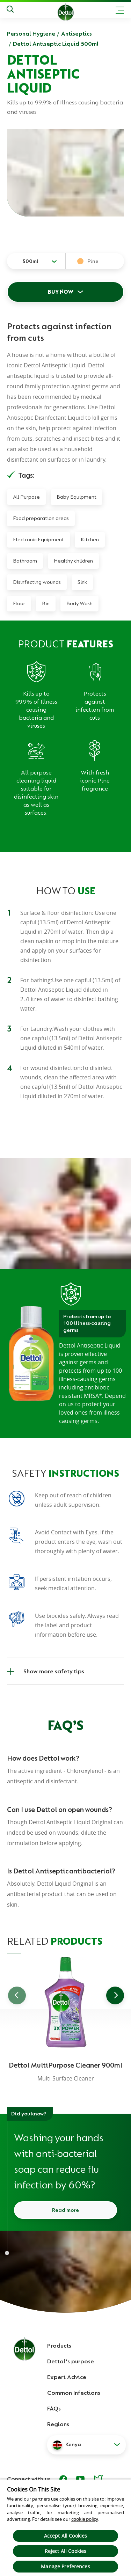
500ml (30, 261)
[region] (65, 2527)
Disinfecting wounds (37, 582)
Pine (93, 261)
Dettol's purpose (70, 2361)
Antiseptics (76, 33)
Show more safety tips (45, 1671)
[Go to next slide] (115, 1995)
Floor (19, 603)
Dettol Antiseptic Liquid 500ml (56, 43)
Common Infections (73, 2392)
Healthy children (73, 561)
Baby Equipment (76, 497)
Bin (46, 603)
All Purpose (26, 497)
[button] (86, 2444)
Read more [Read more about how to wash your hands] (65, 2210)
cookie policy (84, 2519)
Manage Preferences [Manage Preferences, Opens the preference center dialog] (65, 2566)
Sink (82, 582)
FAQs (54, 2408)
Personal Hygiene (31, 33)
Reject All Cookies (66, 2551)
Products (59, 2345)
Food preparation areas (41, 518)
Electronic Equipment (38, 539)
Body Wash (79, 603)
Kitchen (90, 539)
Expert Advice (66, 2376)
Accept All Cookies (65, 2535)
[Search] (10, 10)
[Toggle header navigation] (120, 10)
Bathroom (25, 561)
